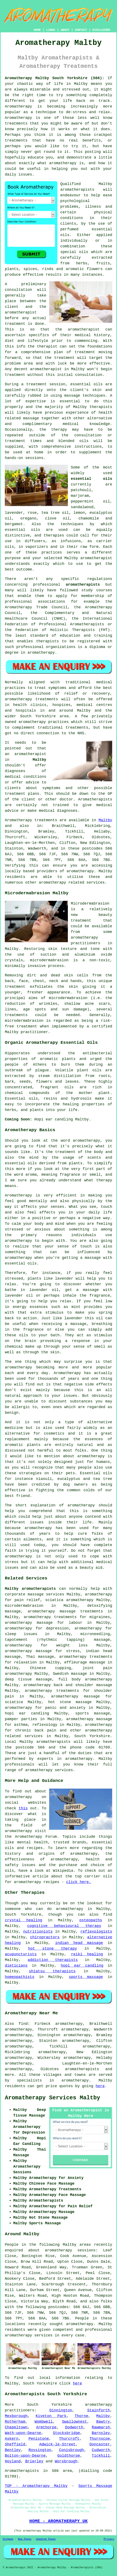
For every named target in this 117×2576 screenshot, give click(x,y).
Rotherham (15, 2422)
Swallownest (74, 2422)
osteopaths (90, 1920)
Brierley (34, 2461)
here (100, 2086)
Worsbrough (66, 2461)
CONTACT (81, 30)
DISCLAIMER (101, 30)
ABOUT (65, 30)
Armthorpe (46, 2427)
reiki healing (87, 1954)
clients (13, 788)
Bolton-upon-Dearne (25, 2456)
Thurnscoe (99, 2439)
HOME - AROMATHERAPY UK (58, 2521)
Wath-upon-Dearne (23, 2433)
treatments (16, 140)
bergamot (14, 524)
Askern (11, 2439)
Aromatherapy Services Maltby (52, 2098)
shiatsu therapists (52, 1971)
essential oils (91, 479)
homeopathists (19, 1977)
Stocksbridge (66, 2433)
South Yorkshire (92, 1736)
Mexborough (16, 2416)
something (76, 95)
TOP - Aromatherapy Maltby (36, 2486)
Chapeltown (16, 2427)
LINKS (50, 30)
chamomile (88, 518)
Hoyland (13, 2461)
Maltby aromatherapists (30, 1589)
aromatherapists (83, 584)
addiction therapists (53, 1960)
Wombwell (44, 2422)
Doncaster (99, 2444)
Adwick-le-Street (57, 2444)
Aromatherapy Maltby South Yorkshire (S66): (54, 78)
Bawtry (103, 2422)
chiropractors (44, 1937)
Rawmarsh (101, 2427)
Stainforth (98, 2410)
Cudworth (101, 2450)
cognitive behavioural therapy (64, 1926)
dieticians (16, 1965)
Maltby (39, 760)
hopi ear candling (82, 1965)
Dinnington (60, 2410)
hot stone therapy (52, 1948)
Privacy (109, 2539)
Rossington (40, 2450)
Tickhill (101, 2456)
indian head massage (79, 1943)
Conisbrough (71, 2450)
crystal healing (23, 1920)
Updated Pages (46, 2539)
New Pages (25, 2539)
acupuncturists (21, 1954)
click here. (78, 1882)
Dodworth (74, 2427)
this (23, 1808)
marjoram (80, 496)
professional (18, 601)
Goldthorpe (68, 2456)
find (23, 2024)
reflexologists (96, 1931)
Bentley (13, 2450)
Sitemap (8, 2539)
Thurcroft (69, 2439)
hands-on (14, 458)
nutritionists (38, 1931)
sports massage (86, 1977)
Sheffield (15, 2444)
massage (31, 418)
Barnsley (101, 2433)
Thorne (81, 2416)
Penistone (39, 2439)
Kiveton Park (51, 2416)
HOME (37, 30)
